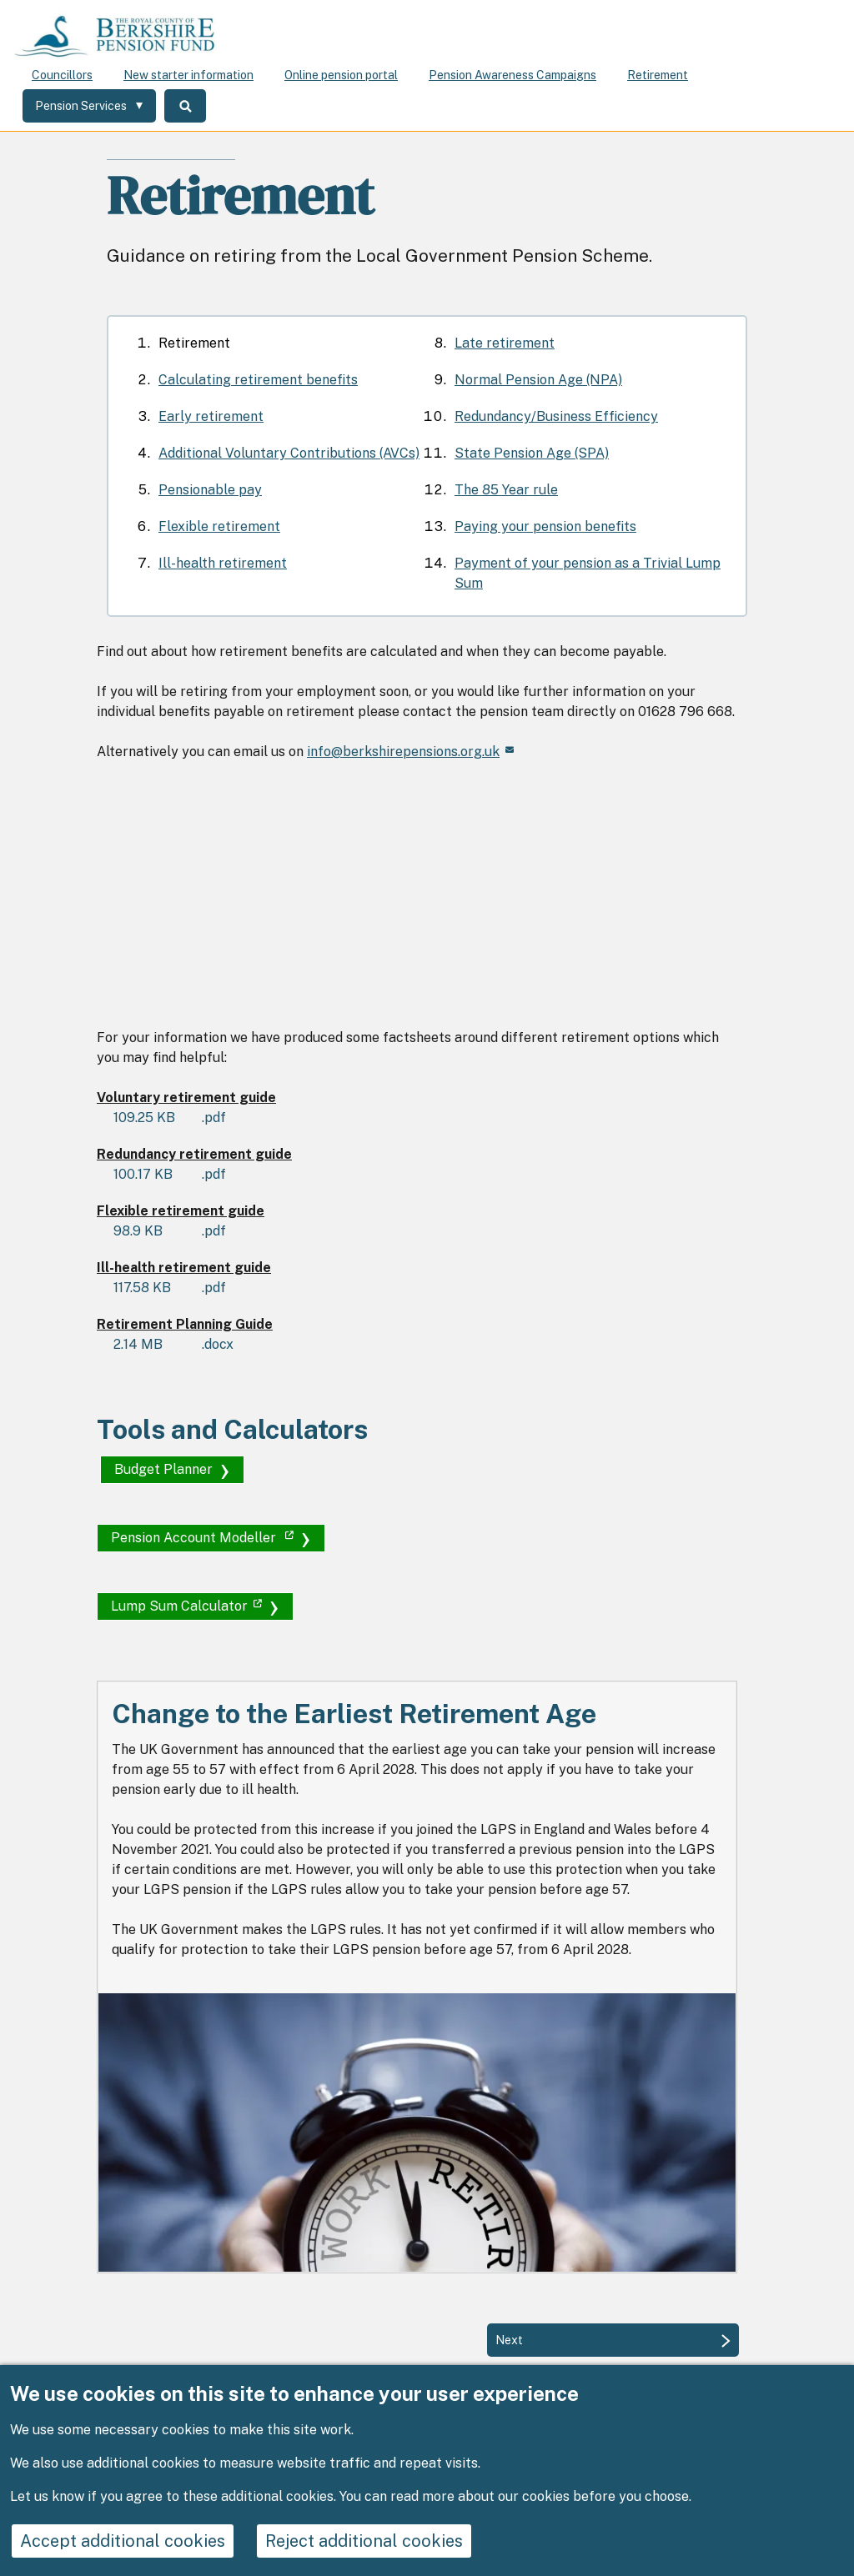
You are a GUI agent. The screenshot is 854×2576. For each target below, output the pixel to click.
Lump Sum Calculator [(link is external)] (186, 1606)
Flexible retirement (219, 526)
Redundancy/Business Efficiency (556, 416)
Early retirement (211, 416)
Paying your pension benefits (545, 526)
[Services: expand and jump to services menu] (89, 106)
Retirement (657, 75)
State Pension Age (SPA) (532, 453)
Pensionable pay (210, 490)
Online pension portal (341, 75)
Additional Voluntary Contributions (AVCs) (288, 453)
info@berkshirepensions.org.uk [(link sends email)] (410, 751)
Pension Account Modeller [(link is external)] (202, 1538)
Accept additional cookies (122, 2541)
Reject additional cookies (364, 2541)
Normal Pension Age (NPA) (538, 380)
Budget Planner (163, 1469)
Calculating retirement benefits (258, 380)
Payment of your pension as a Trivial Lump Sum (588, 573)
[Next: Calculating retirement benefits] (613, 2340)
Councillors (62, 75)
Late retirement (505, 343)
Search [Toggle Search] (185, 106)
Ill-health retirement (222, 563)
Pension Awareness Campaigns (512, 75)
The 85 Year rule (506, 490)
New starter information (188, 75)
